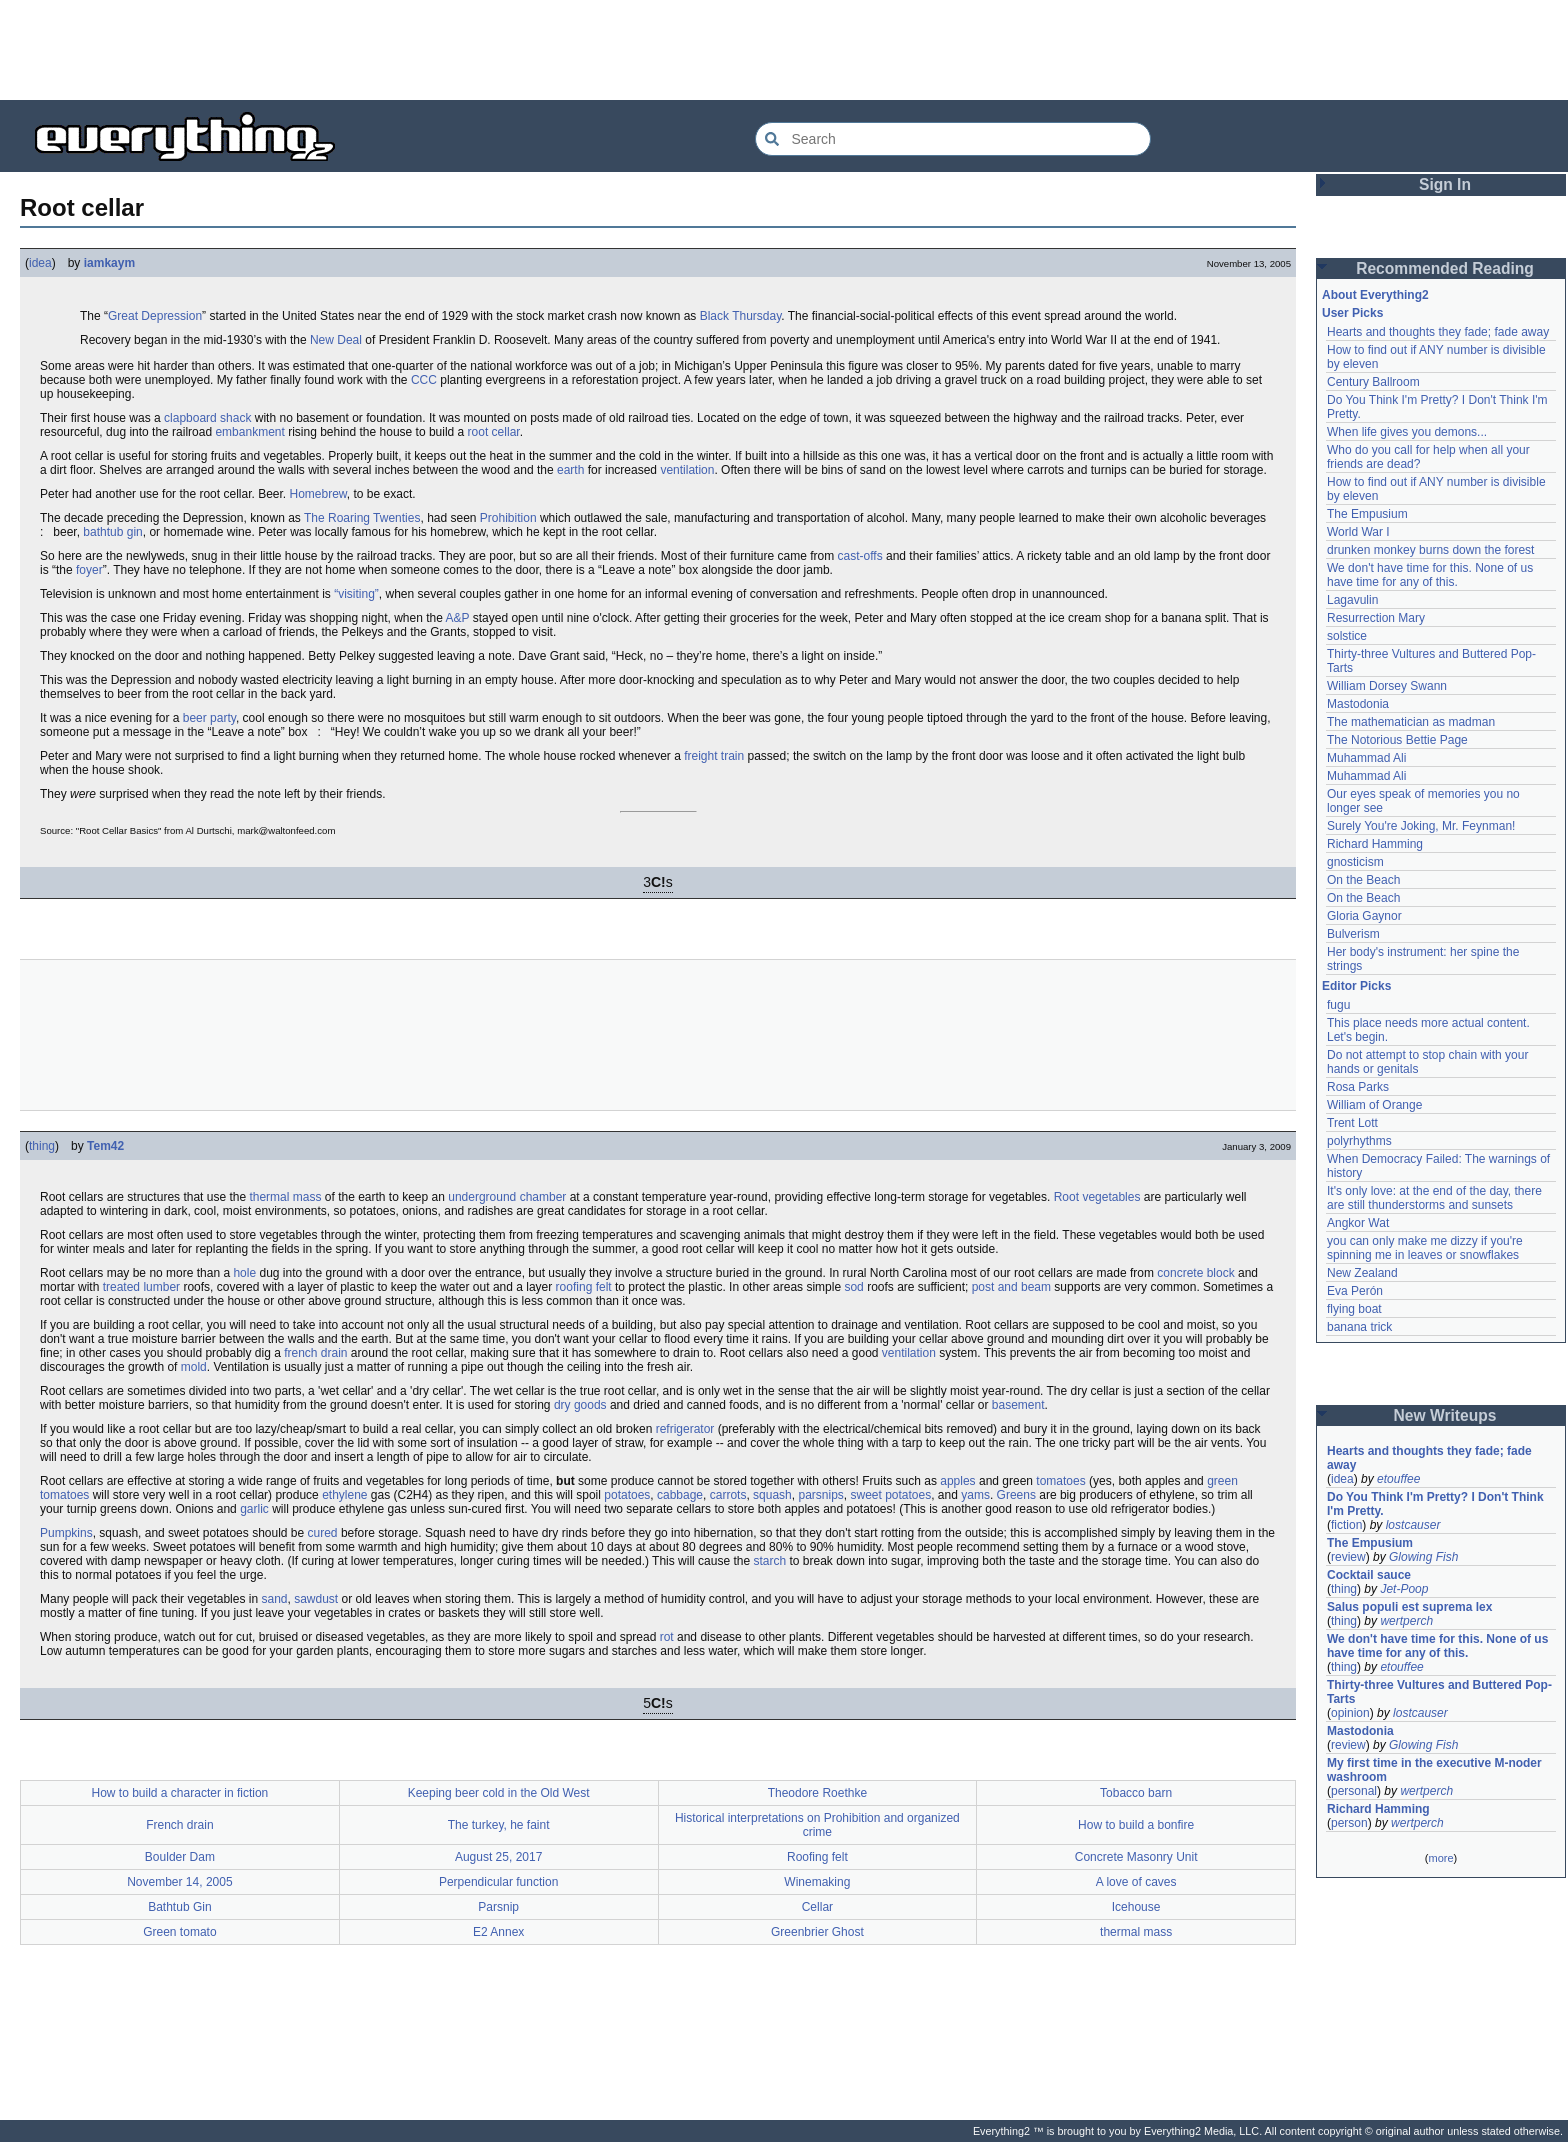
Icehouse (1136, 1907)
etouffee (1398, 1479)
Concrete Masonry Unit (1136, 1857)
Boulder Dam (180, 1857)
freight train (714, 756)
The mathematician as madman (1411, 722)
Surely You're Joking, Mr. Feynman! (1421, 826)
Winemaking (817, 1882)
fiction (1346, 1525)
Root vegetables (1097, 1197)
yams (975, 1495)
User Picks (1352, 313)
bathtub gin (112, 532)
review (1348, 1557)
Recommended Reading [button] (1445, 268)
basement (1018, 1405)
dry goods (580, 1405)
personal (1354, 1791)
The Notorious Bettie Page (1397, 740)
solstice (1347, 636)
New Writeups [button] (1445, 1415)
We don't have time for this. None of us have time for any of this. (1432, 575)
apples (957, 1481)
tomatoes (1060, 1481)
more (1440, 1858)
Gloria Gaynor (1364, 916)
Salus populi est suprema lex (1409, 1607)
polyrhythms (1359, 1141)
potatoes (627, 1495)
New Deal (336, 340)
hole (244, 1273)
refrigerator (685, 1429)
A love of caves (1136, 1882)
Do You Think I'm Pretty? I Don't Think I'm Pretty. (1437, 1504)
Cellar (817, 1907)
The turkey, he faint (499, 1825)
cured (323, 1533)
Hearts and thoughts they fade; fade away (1438, 332)
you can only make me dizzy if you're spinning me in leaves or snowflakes (1426, 1248)
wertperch (1406, 1621)
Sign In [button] (1445, 184)
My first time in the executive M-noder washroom (1436, 1770)
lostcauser (1413, 1525)
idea (40, 263)
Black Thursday (741, 316)
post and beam (1011, 1287)
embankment (249, 432)
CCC (424, 380)
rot (667, 1637)
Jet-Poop (1404, 1589)
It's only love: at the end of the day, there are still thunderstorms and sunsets (1436, 1198)
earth (570, 470)
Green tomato (179, 1932)
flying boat (1354, 1309)
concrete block (1195, 1273)
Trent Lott (1352, 1123)
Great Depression (155, 316)
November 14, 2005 (179, 1882)
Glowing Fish (1423, 1557)
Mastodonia (1358, 704)
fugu (1338, 1005)
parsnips (820, 1495)
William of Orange (1374, 1105)
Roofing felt (817, 1857)
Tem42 (105, 1146)
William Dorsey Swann (1387, 686)
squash (772, 1495)
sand (274, 1599)
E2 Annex (498, 1932)
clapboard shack (207, 418)
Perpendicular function (498, 1882)
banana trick (1359, 1327)
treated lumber (141, 1287)
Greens (1016, 1495)
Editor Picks (1356, 986)
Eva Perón (1355, 1291)
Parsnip (498, 1907)
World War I (1358, 532)
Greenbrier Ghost (817, 1932)
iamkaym (109, 263)
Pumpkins (66, 1533)
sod (853, 1287)
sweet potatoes (890, 1495)
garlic (254, 1509)
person (1349, 1823)
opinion (1350, 1713)
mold (194, 1367)
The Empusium (1367, 514)
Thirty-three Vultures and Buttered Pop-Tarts (1439, 1692)
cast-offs (860, 556)
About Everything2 (1375, 295)
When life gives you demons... (1407, 432)
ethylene (344, 1495)
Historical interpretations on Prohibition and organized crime (817, 1825)
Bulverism (1353, 934)
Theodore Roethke (817, 1793)
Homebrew (318, 494)
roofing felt (584, 1287)
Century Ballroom (1373, 382)
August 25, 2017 (498, 1857)
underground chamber (507, 1197)
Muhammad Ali (1366, 758)
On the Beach (1363, 880)
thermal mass (285, 1197)
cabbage (680, 1495)
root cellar (494, 432)
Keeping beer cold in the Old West (499, 1793)
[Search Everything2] (953, 139)
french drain (315, 1353)
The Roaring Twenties (362, 518)
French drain (179, 1825)
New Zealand (1362, 1273)
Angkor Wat (1358, 1223)
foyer (89, 570)
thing (42, 1146)
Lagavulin (1352, 600)
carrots (728, 1495)
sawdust (316, 1599)
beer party (209, 718)
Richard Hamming (1375, 844)
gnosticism (1355, 862)
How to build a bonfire (1136, 1825)
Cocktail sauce (1369, 1575)
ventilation (687, 470)
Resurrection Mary (1376, 618)
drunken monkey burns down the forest (1430, 550)
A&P (458, 618)
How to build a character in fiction (179, 1793)
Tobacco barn (1136, 1793)
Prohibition (508, 518)
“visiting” (356, 594)
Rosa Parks (1358, 1087)
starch (769, 1561)
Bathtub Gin (179, 1907)
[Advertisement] (784, 50)
